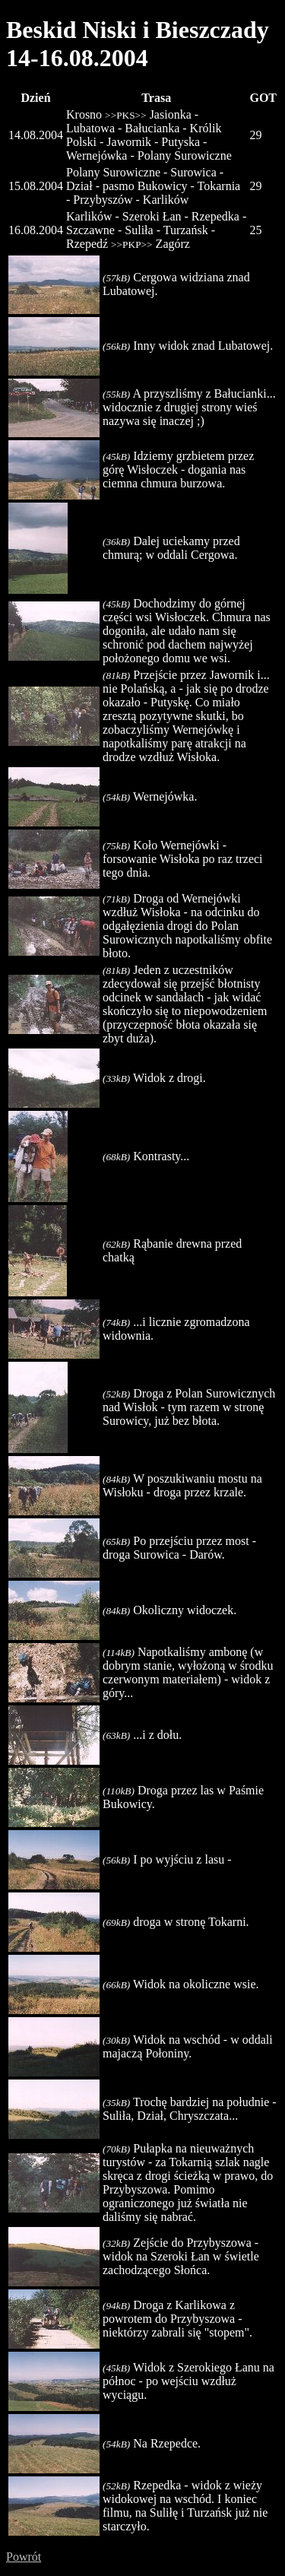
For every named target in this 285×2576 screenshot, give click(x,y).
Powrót (23, 2556)
